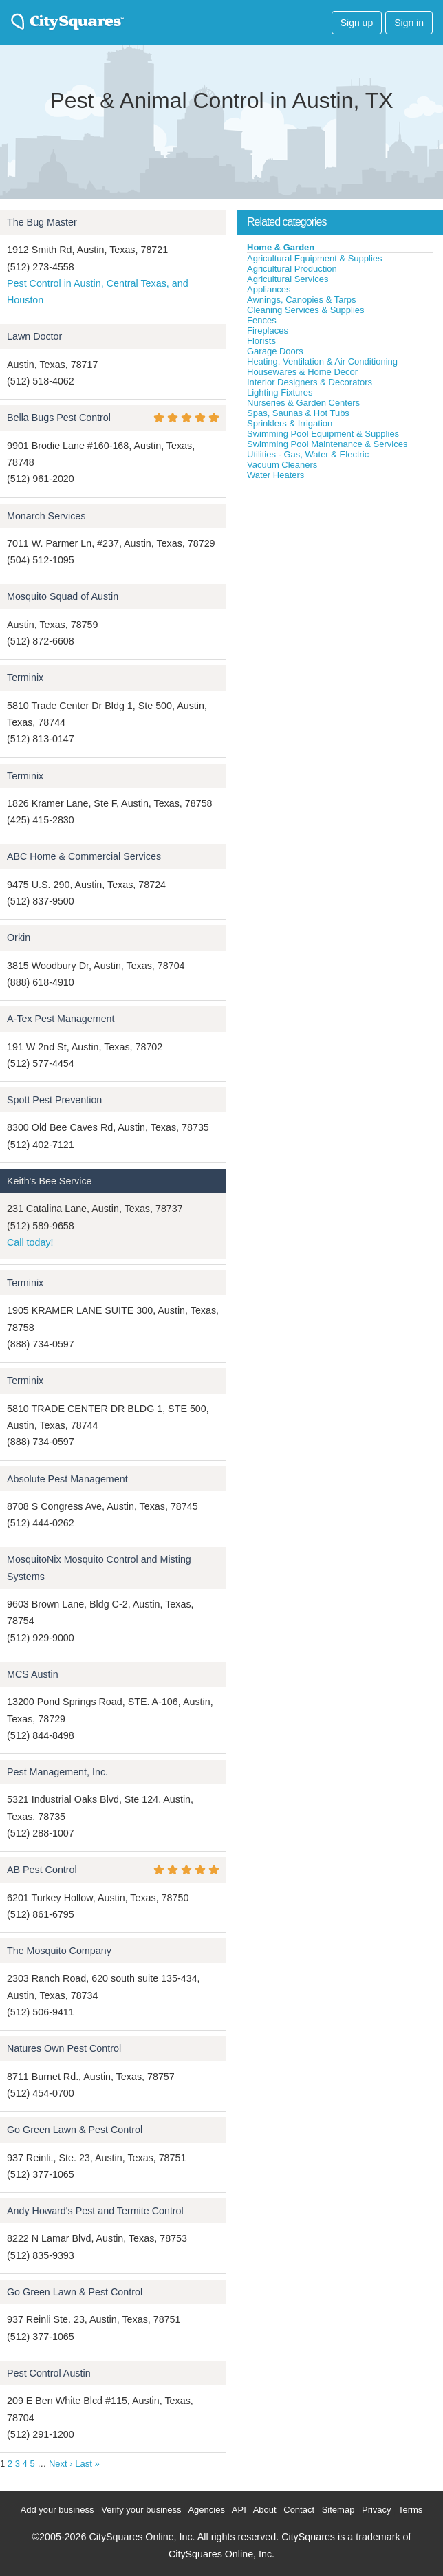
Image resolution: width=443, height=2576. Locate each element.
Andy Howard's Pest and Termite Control (95, 2210)
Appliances (269, 289)
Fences (262, 320)
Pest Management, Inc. (57, 1771)
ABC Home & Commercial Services (84, 856)
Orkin (18, 937)
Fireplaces (267, 330)
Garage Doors (275, 351)
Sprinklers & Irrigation (289, 423)
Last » (87, 2463)
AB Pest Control (42, 1869)
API (239, 2509)
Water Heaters (275, 475)
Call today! (30, 1242)
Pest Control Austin (49, 2373)
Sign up (357, 22)
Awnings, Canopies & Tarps (301, 299)
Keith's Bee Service (49, 1181)
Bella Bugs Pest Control (59, 417)
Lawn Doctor (34, 336)
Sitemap (338, 2509)
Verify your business (141, 2509)
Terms (410, 2509)
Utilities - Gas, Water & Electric (308, 454)
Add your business (57, 2509)
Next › (61, 2463)
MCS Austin (32, 1674)
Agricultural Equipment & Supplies (314, 258)
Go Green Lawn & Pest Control (74, 2129)
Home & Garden (280, 247)
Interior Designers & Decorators (309, 382)
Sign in (409, 22)
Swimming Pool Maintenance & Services (327, 444)
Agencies (206, 2509)
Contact (298, 2509)
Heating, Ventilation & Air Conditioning (322, 361)
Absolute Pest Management (67, 1478)
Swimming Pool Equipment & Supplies (323, 434)
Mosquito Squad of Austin (62, 596)
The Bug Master (42, 222)
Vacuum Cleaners (282, 464)
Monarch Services (46, 515)
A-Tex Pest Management (61, 1018)
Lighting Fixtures (279, 392)
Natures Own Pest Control (64, 2048)
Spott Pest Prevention (54, 1099)
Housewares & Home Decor (302, 372)
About (265, 2509)
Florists (261, 341)
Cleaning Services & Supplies (306, 310)
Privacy (376, 2509)
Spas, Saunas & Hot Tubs (298, 413)
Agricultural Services (288, 279)
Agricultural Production (292, 268)
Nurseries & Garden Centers (303, 403)
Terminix (25, 677)
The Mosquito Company (59, 1950)
